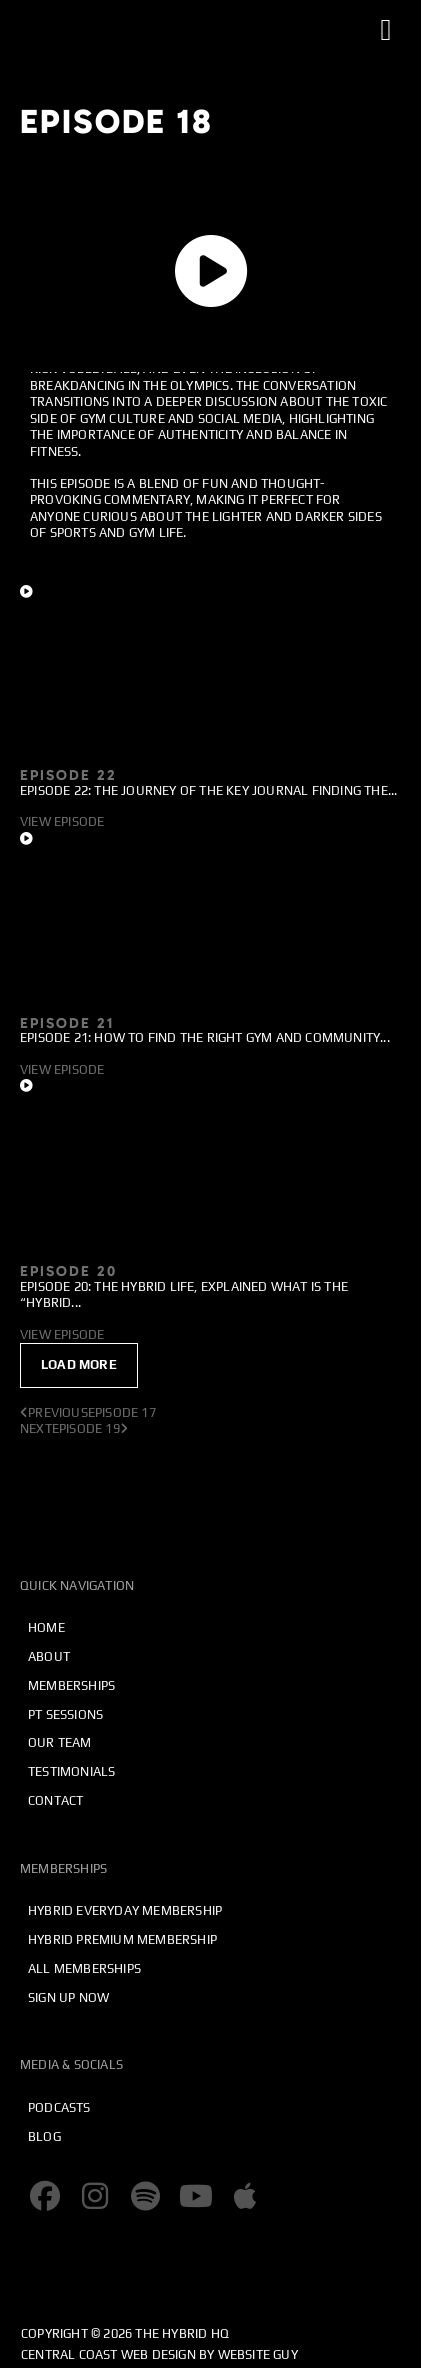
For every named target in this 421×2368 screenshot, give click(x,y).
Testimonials (71, 1771)
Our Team (60, 1742)
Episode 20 (68, 1271)
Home (46, 1627)
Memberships (71, 1685)
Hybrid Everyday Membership (125, 1910)
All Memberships (84, 1968)
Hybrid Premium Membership (122, 1939)
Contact (55, 1800)
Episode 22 (68, 775)
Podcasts (59, 2107)
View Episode (62, 821)
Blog (44, 2136)
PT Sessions (65, 1714)
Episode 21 (67, 1023)
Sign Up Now (68, 1997)
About (49, 1656)
